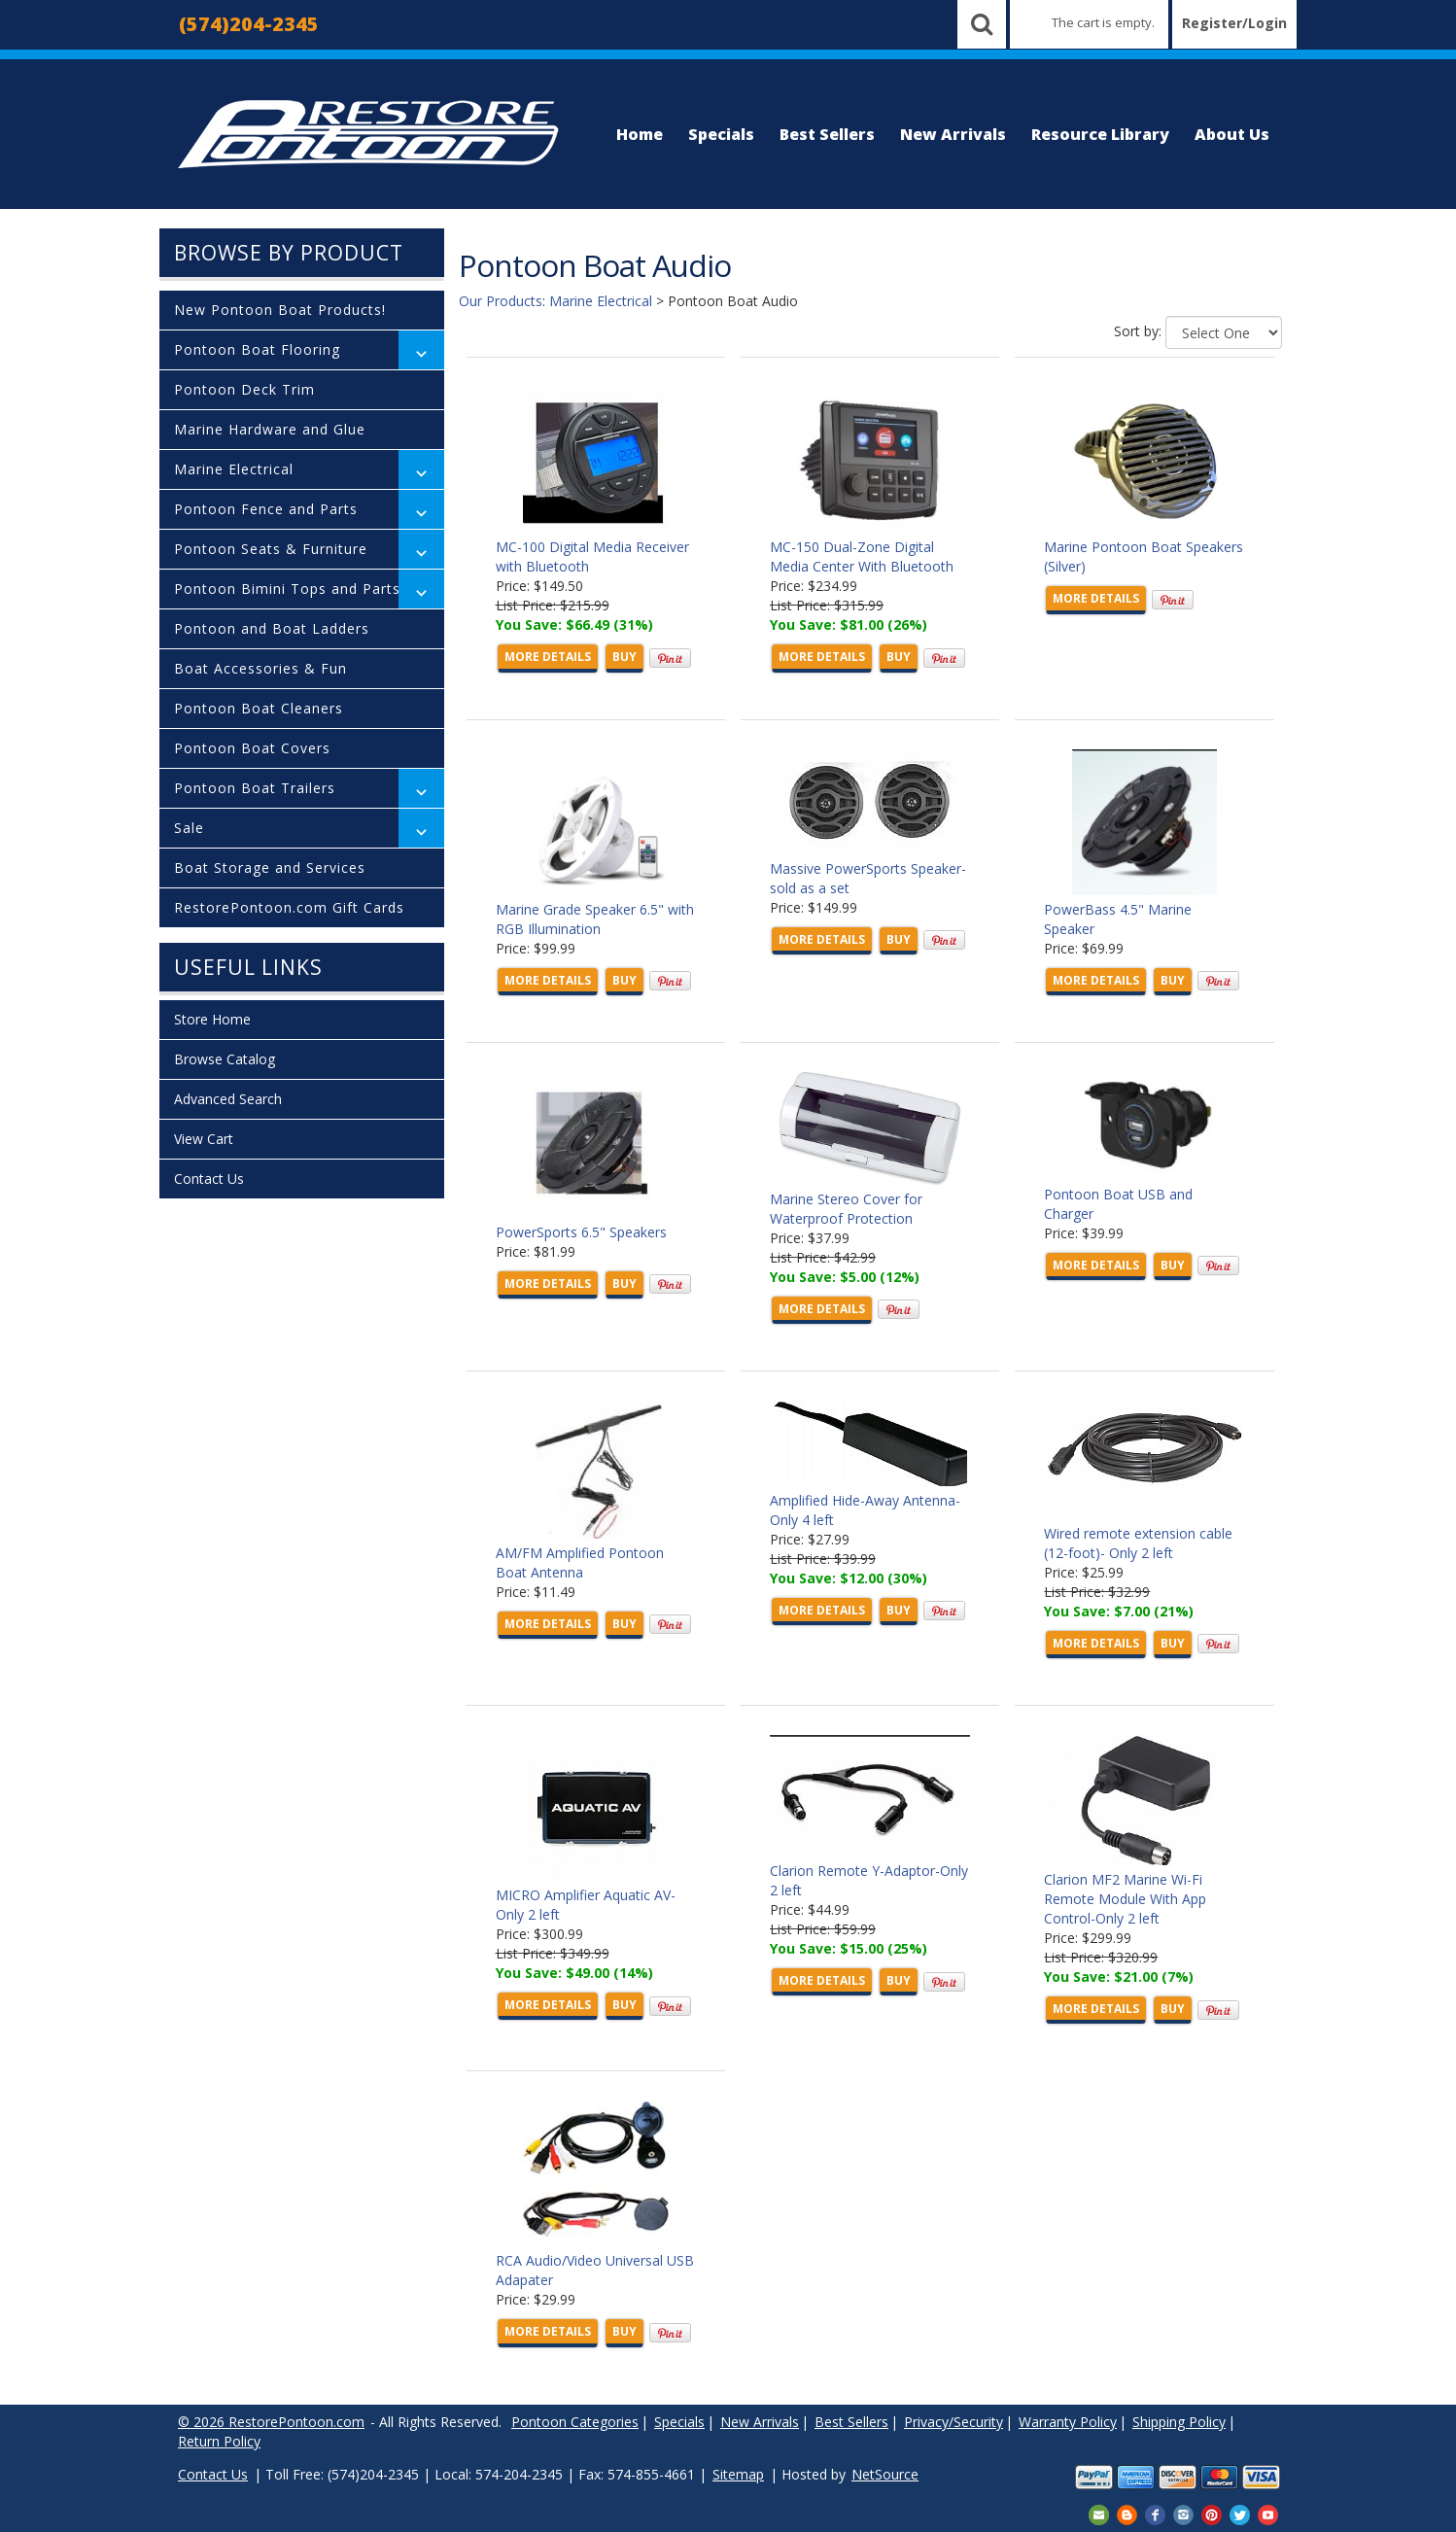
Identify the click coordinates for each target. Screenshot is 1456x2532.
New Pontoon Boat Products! (280, 309)
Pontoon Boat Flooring (257, 349)
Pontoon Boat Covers (252, 748)
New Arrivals (953, 134)
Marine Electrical (234, 469)
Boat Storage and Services (269, 867)
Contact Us (209, 1178)
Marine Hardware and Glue (269, 429)
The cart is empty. (1103, 22)
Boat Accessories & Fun (260, 668)
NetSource (885, 2474)
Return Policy (219, 2441)
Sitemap (738, 2474)
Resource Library (1100, 134)
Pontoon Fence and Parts (266, 509)
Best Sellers (827, 134)
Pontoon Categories (575, 2421)
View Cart (203, 1138)
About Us (1232, 134)
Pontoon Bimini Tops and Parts (287, 588)
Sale (189, 827)
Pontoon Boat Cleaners (258, 708)
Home (639, 134)
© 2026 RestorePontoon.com (271, 2421)
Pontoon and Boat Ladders (271, 628)
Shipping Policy (1179, 2421)
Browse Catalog (224, 1059)
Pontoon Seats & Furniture (270, 548)
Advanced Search (228, 1099)
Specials (721, 134)
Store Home (212, 1019)
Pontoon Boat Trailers (254, 788)
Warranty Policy (1068, 2421)
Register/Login (1234, 23)
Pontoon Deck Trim (244, 389)
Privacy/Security (953, 2421)
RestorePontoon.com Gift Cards (289, 907)
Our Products (500, 301)
